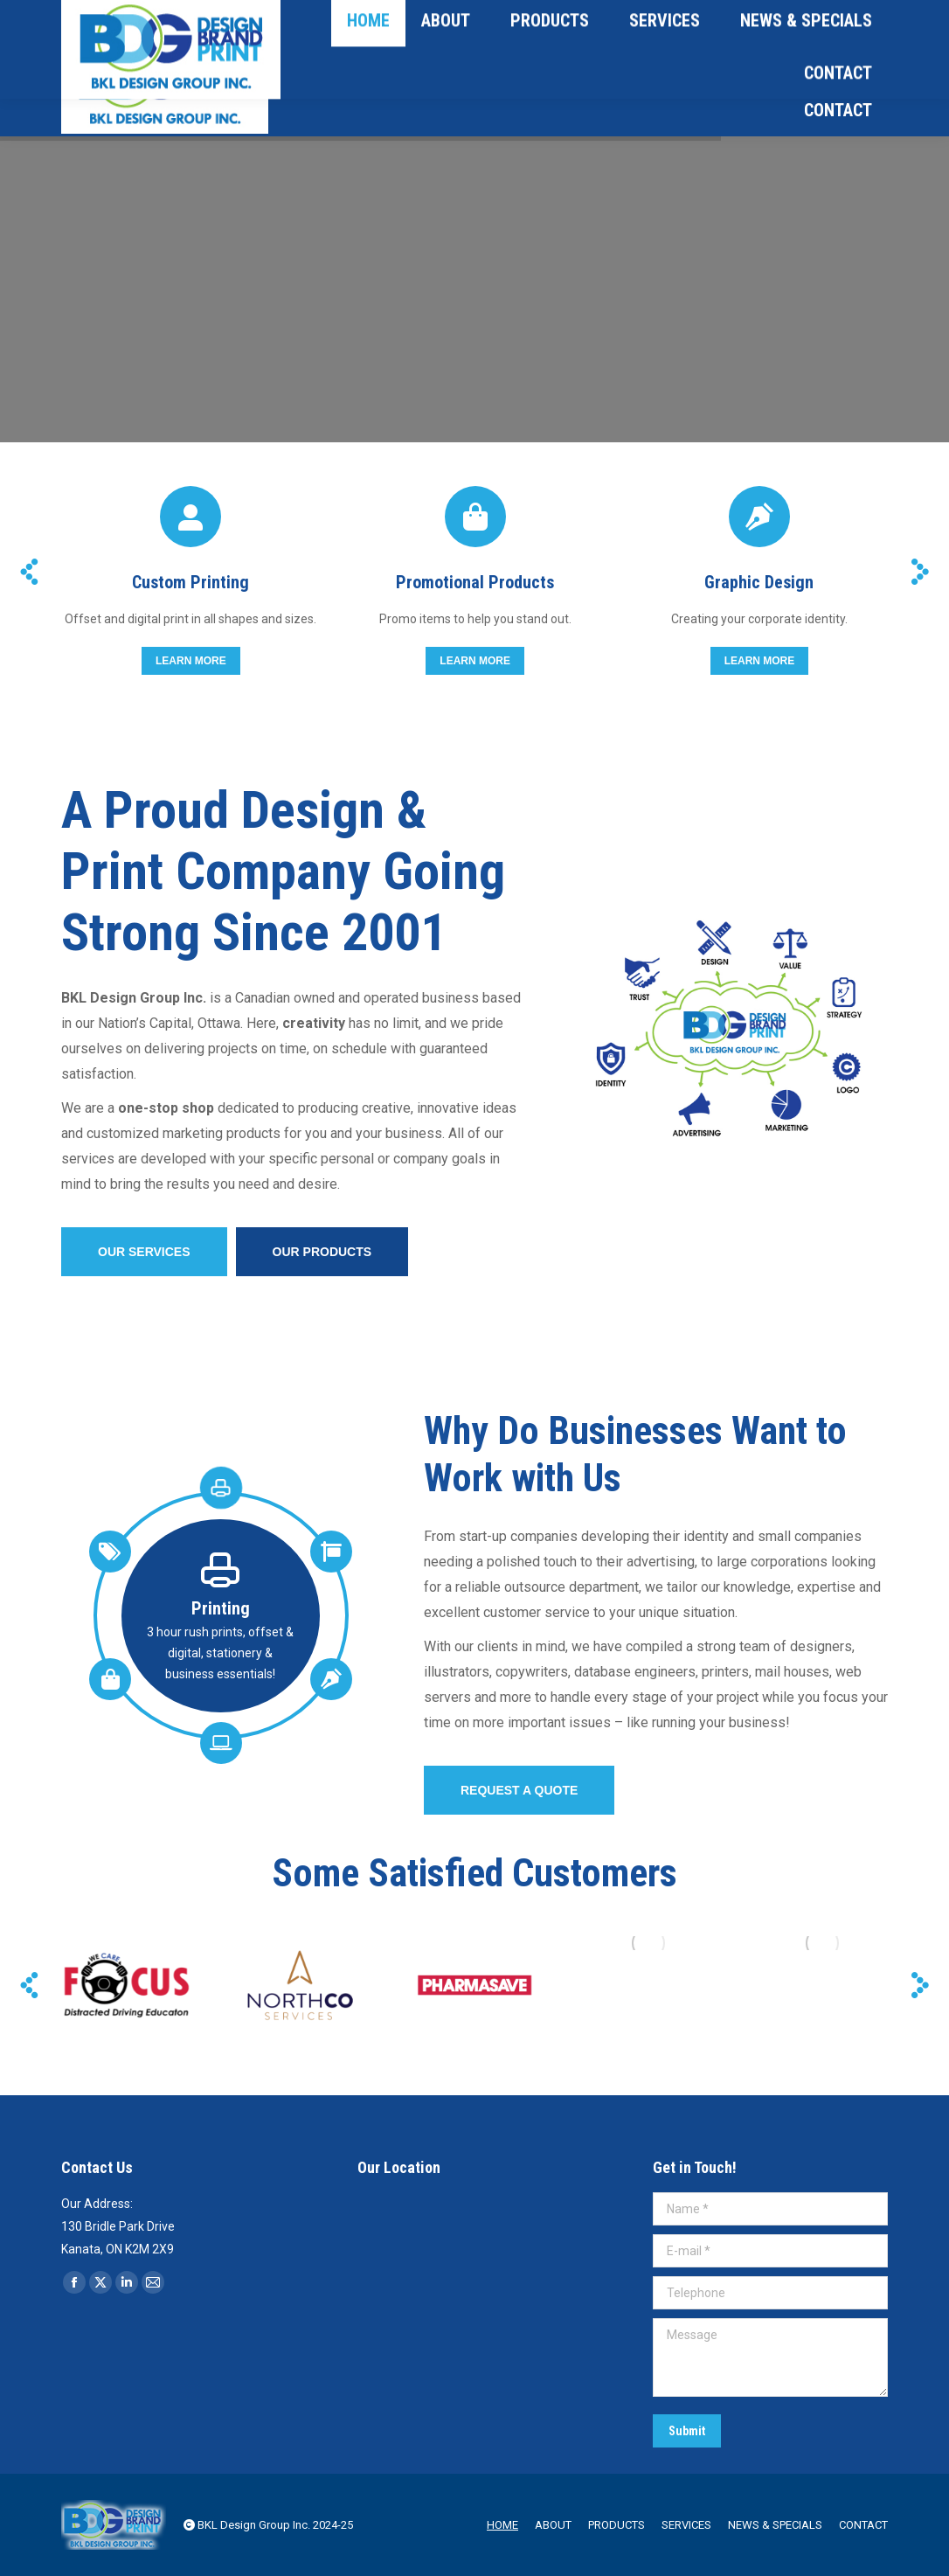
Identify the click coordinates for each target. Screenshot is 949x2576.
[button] (29, 571)
